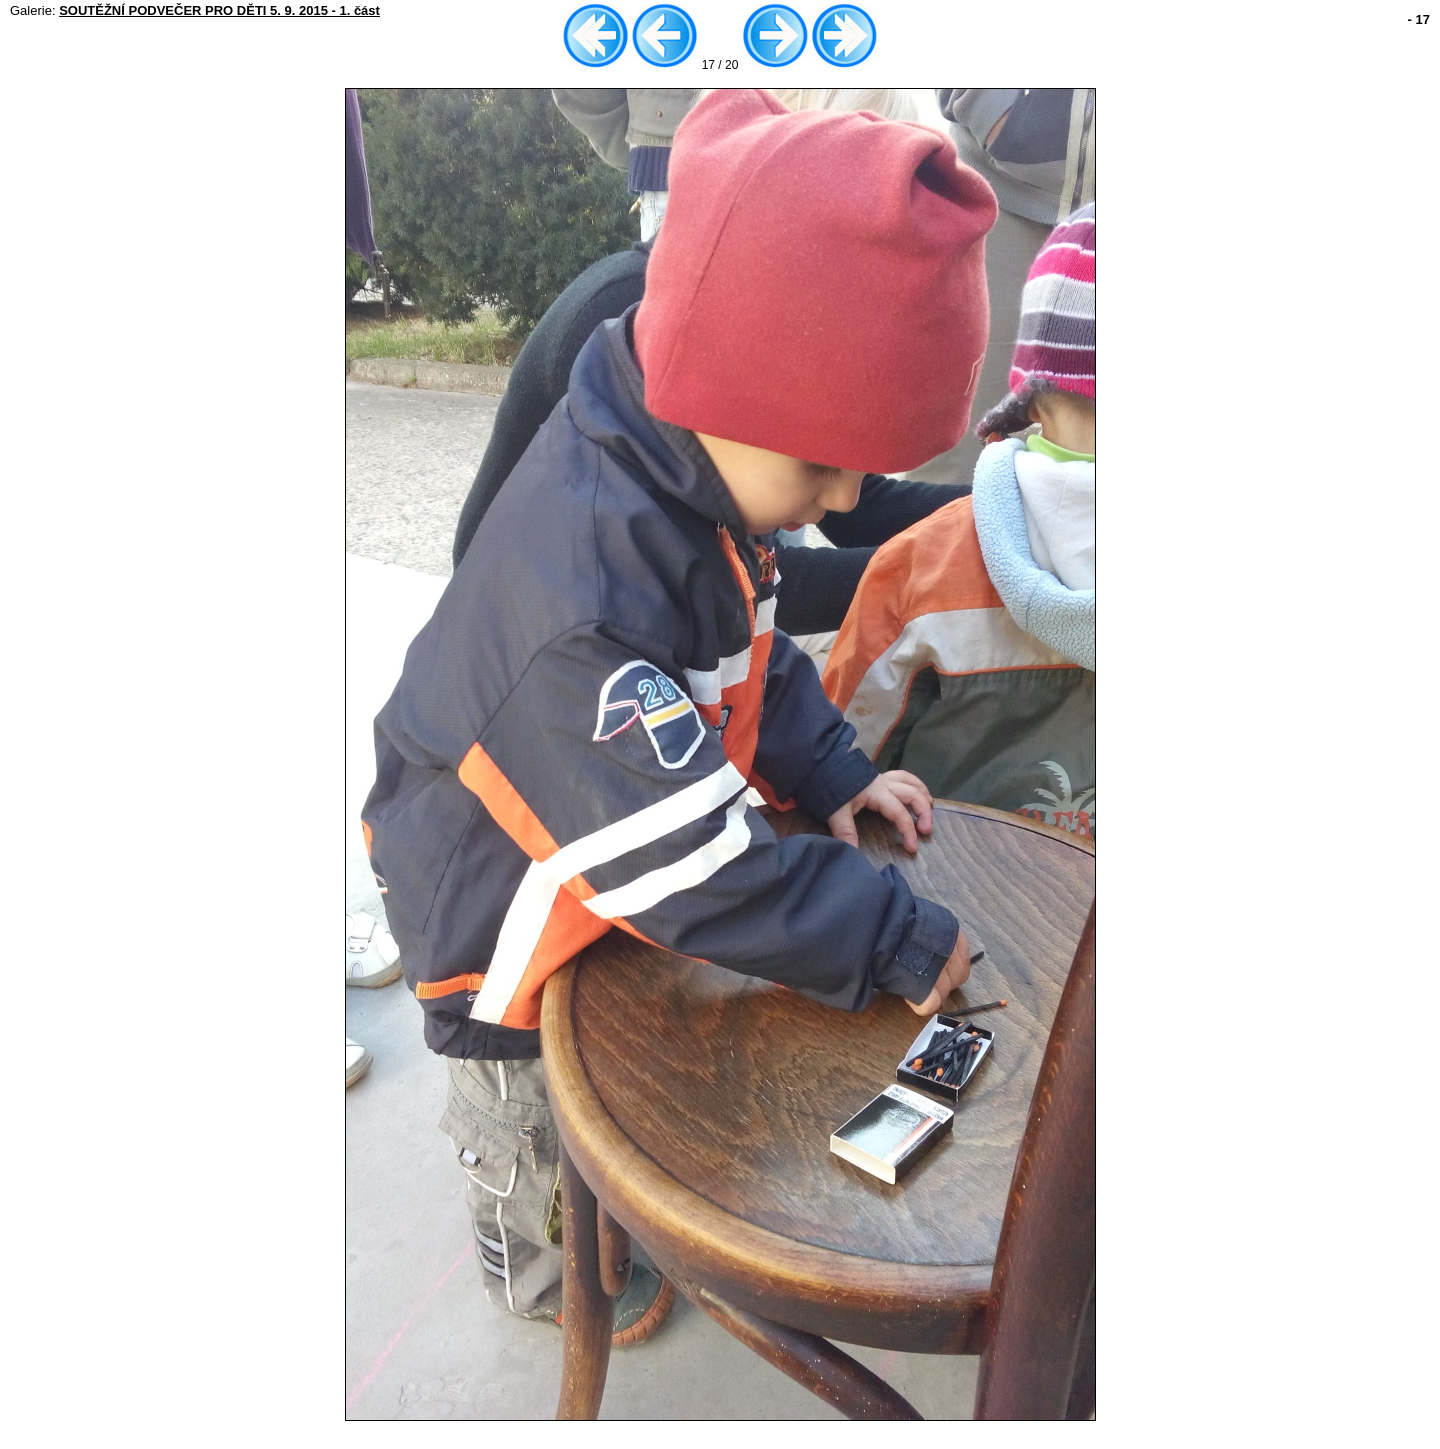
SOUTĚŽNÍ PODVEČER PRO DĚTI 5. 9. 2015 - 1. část (219, 10)
